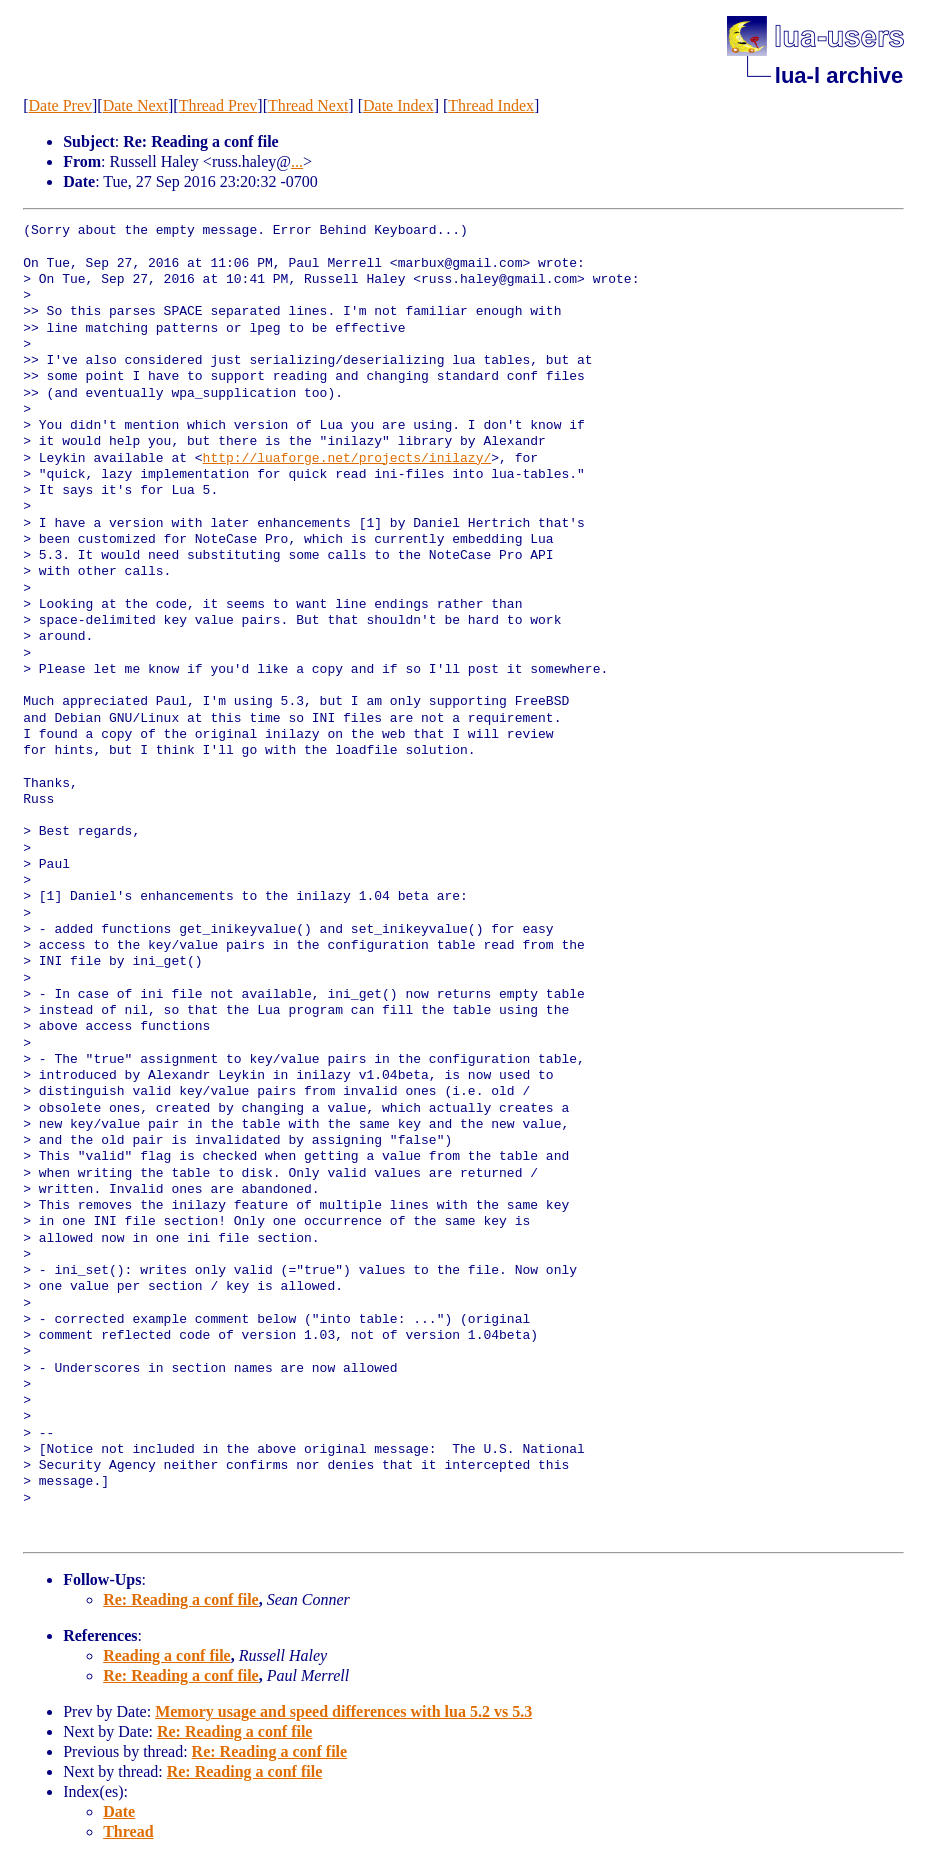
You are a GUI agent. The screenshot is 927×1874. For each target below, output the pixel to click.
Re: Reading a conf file (181, 1599)
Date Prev (61, 105)
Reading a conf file (167, 1655)
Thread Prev (218, 105)
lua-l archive (839, 75)
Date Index (398, 105)
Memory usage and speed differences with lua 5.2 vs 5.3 (343, 1711)
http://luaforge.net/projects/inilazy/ (347, 459)
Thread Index (491, 105)
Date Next (135, 105)
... (297, 161)
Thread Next (308, 105)
